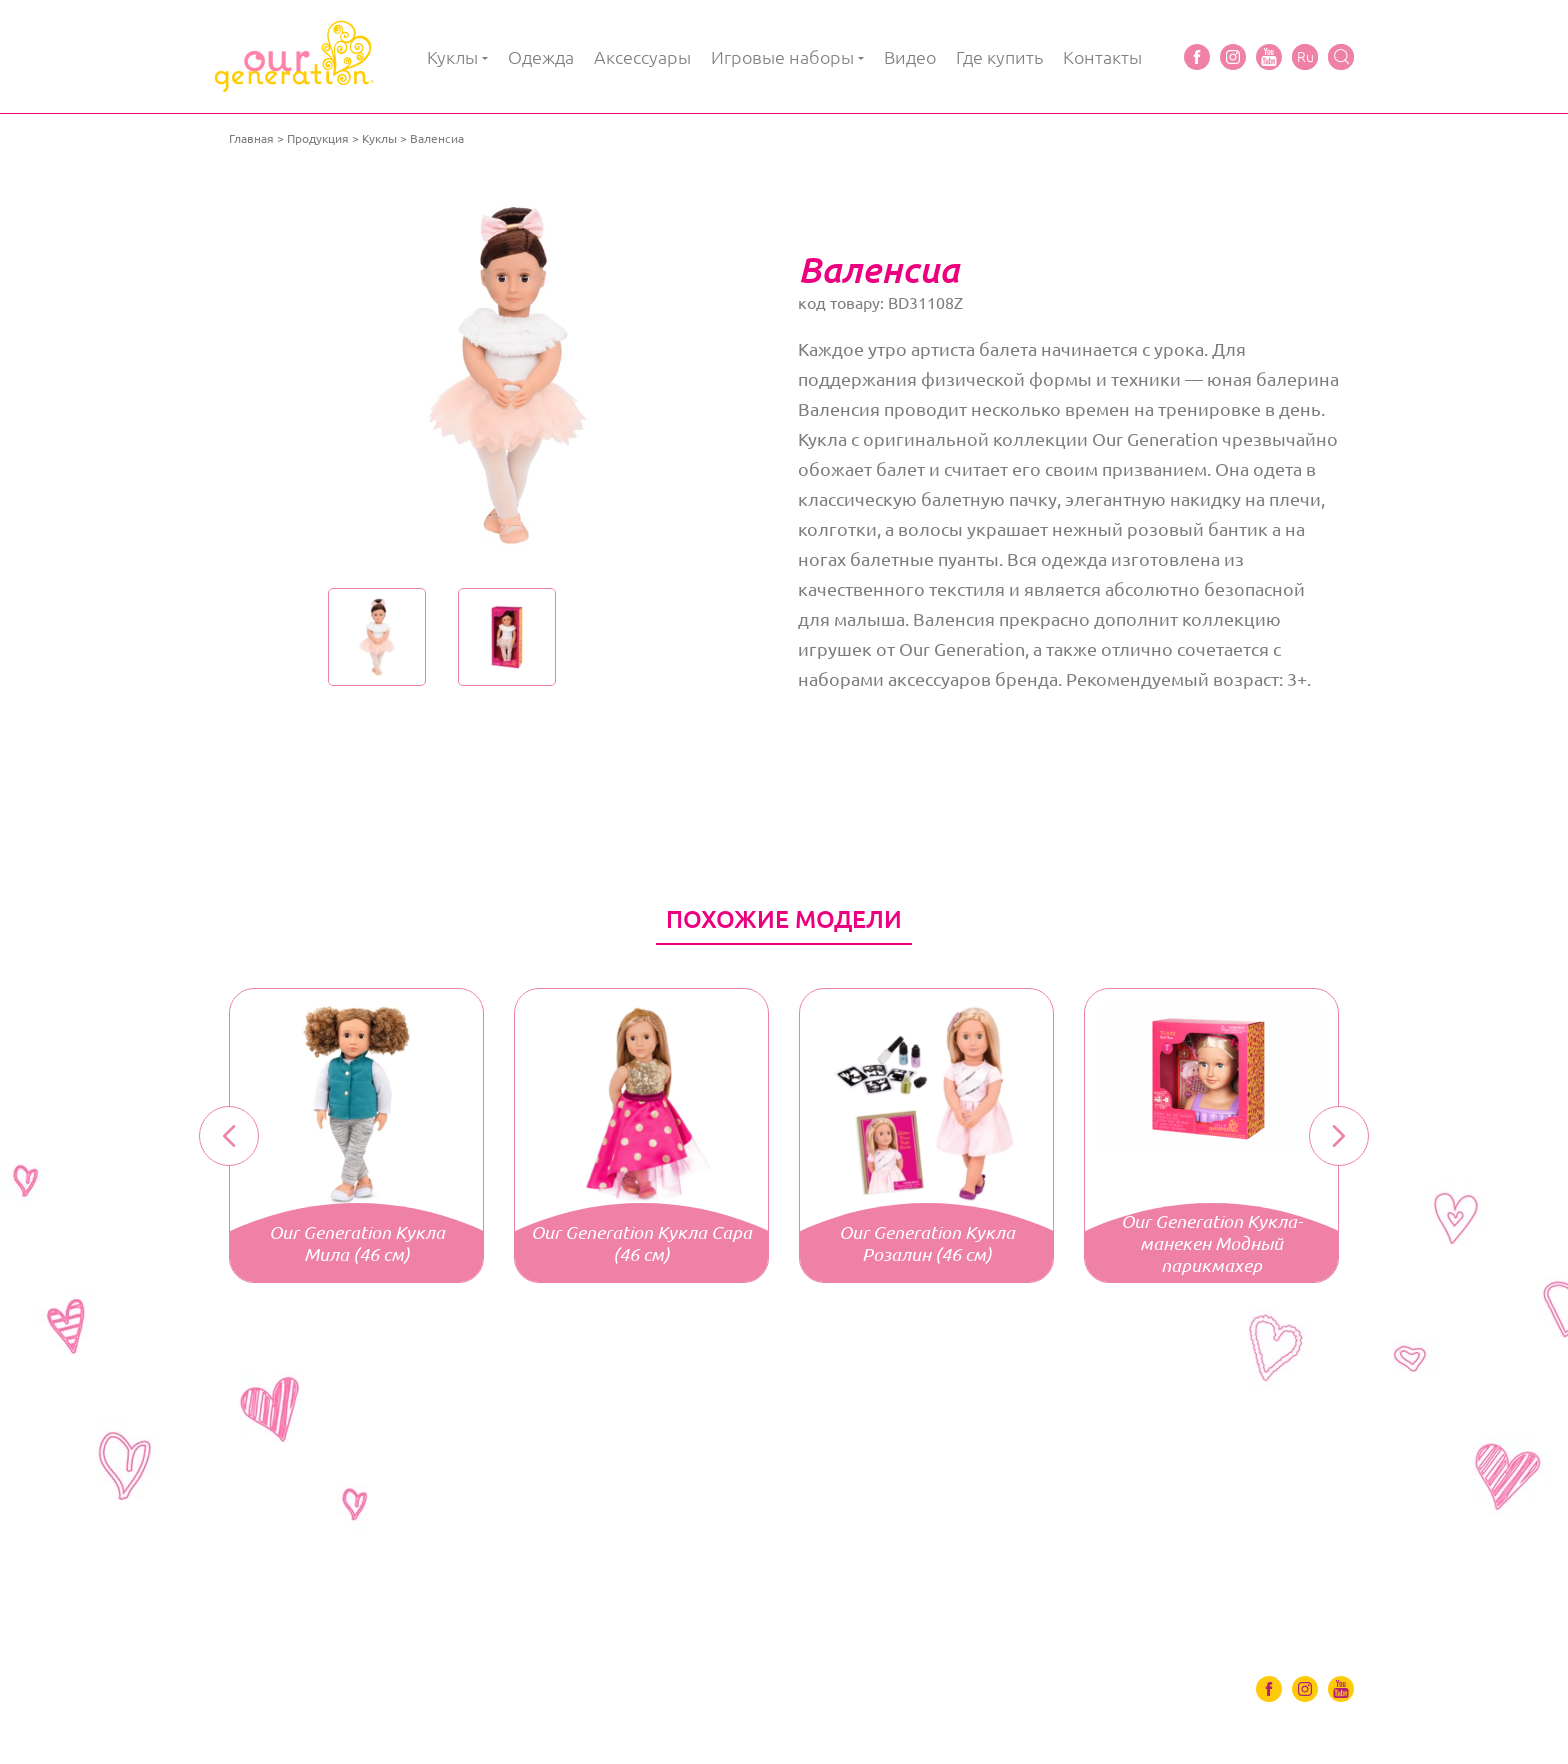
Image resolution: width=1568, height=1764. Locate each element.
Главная (251, 138)
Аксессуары (642, 57)
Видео (910, 57)
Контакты (1102, 57)
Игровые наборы (782, 57)
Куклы (452, 57)
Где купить (999, 57)
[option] (506, 375)
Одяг (306, 1608)
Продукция (318, 138)
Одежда (541, 57)
